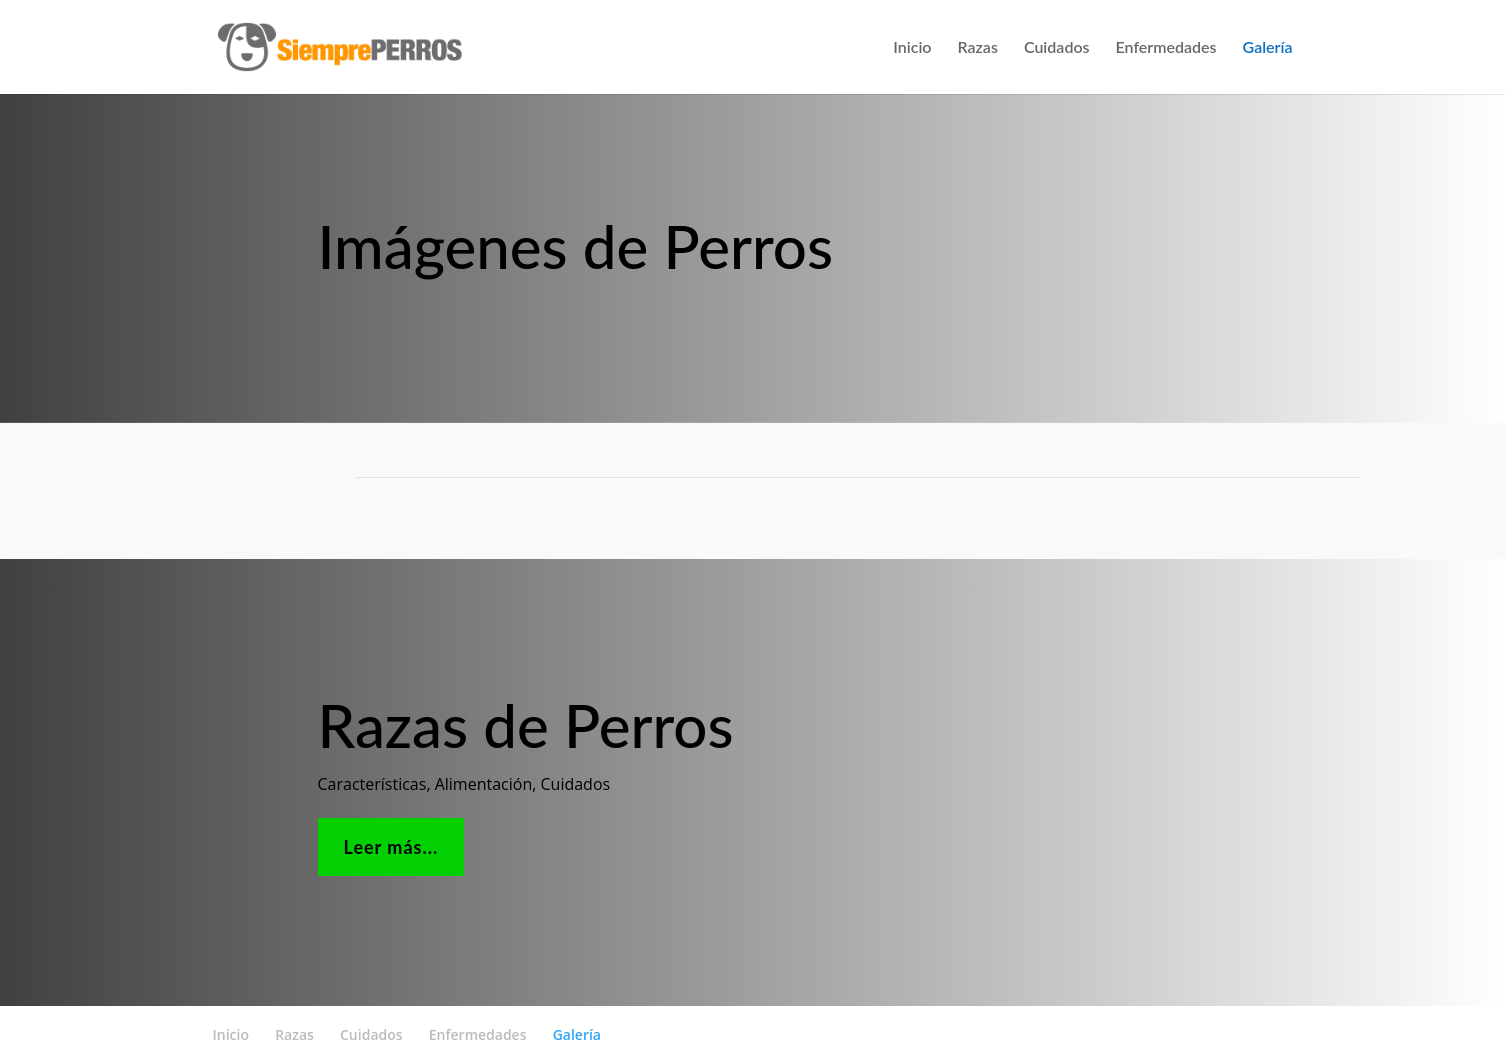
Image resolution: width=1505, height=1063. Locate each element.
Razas (977, 48)
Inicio (912, 48)
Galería (1268, 48)
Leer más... (391, 847)
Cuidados (1057, 48)
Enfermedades (1166, 48)
